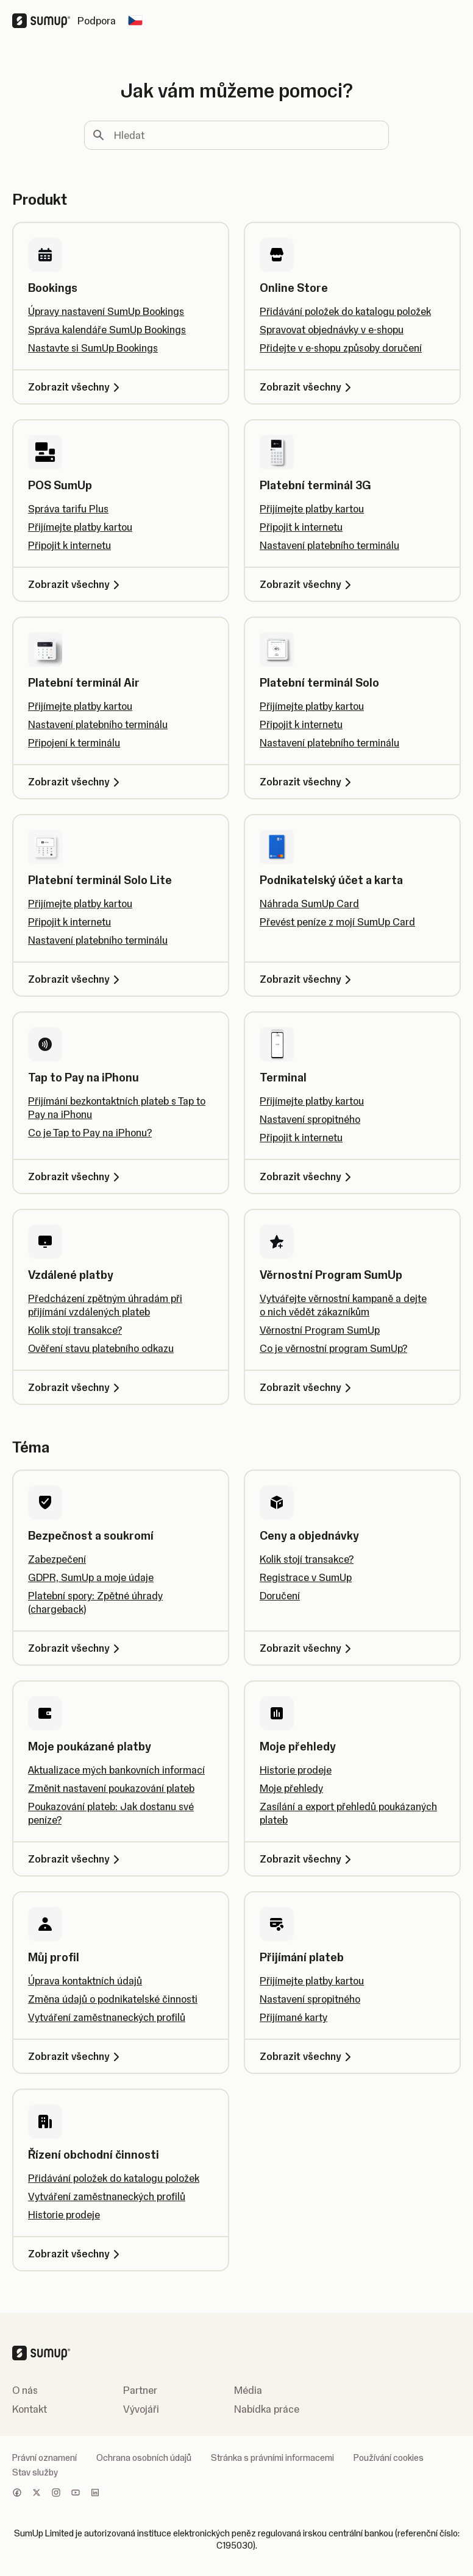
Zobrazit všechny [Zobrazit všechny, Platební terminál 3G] (307, 584)
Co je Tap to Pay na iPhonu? (90, 1133)
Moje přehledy (291, 1788)
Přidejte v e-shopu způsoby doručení (341, 348)
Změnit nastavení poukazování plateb (111, 1788)
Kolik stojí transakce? (75, 1330)
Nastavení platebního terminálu (329, 545)
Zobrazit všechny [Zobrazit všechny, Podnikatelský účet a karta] (307, 979)
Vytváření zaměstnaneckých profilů (106, 2017)
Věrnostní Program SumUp (320, 1330)
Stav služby (35, 2472)
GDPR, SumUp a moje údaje (91, 1577)
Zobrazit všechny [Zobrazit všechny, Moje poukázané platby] (76, 1859)
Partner (140, 2390)
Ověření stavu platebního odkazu (101, 1348)
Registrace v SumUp (306, 1577)
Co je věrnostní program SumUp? (333, 1348)
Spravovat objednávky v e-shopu (332, 330)
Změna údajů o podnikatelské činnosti (112, 1999)
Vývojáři (141, 2409)
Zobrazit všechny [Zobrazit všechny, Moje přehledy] (307, 1859)
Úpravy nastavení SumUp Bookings (106, 311)
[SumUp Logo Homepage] (44, 20)
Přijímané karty (293, 2017)
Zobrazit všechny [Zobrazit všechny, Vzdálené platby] (76, 1387)
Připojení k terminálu (74, 743)
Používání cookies (389, 2457)
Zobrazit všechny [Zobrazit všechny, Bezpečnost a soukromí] (76, 1648)
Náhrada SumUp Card (309, 903)
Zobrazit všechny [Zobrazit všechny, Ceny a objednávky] (307, 1648)
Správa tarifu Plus (68, 509)
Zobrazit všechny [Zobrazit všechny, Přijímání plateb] (307, 2056)
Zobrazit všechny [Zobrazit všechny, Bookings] (76, 387)
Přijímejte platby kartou (80, 527)
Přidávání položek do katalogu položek (345, 311)
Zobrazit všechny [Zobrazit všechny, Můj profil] (76, 2056)
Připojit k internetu (69, 545)
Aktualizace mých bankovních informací (116, 1770)
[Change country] (135, 20)
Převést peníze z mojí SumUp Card (337, 922)
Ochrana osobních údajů (143, 2457)
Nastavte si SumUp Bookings (93, 348)
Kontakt (29, 2409)
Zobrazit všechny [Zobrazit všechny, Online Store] (307, 387)
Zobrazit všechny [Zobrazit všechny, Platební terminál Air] (76, 781)
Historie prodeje (296, 1770)
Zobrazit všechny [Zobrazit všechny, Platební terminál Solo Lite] (76, 979)
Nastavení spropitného (310, 1119)
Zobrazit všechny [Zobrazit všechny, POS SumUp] (76, 584)
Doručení (280, 1596)
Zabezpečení (57, 1559)
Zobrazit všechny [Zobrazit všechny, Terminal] (307, 1176)
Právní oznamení (44, 2457)
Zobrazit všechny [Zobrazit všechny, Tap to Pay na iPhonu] (76, 1176)
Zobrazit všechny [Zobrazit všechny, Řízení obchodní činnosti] (76, 2253)
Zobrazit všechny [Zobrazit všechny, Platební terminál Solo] (307, 781)
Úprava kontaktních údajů (85, 1981)
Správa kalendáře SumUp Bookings (107, 330)
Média (248, 2390)
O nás (25, 2390)
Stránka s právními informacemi (272, 2457)
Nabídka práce (266, 2409)
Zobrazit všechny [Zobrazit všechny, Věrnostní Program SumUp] (307, 1387)
